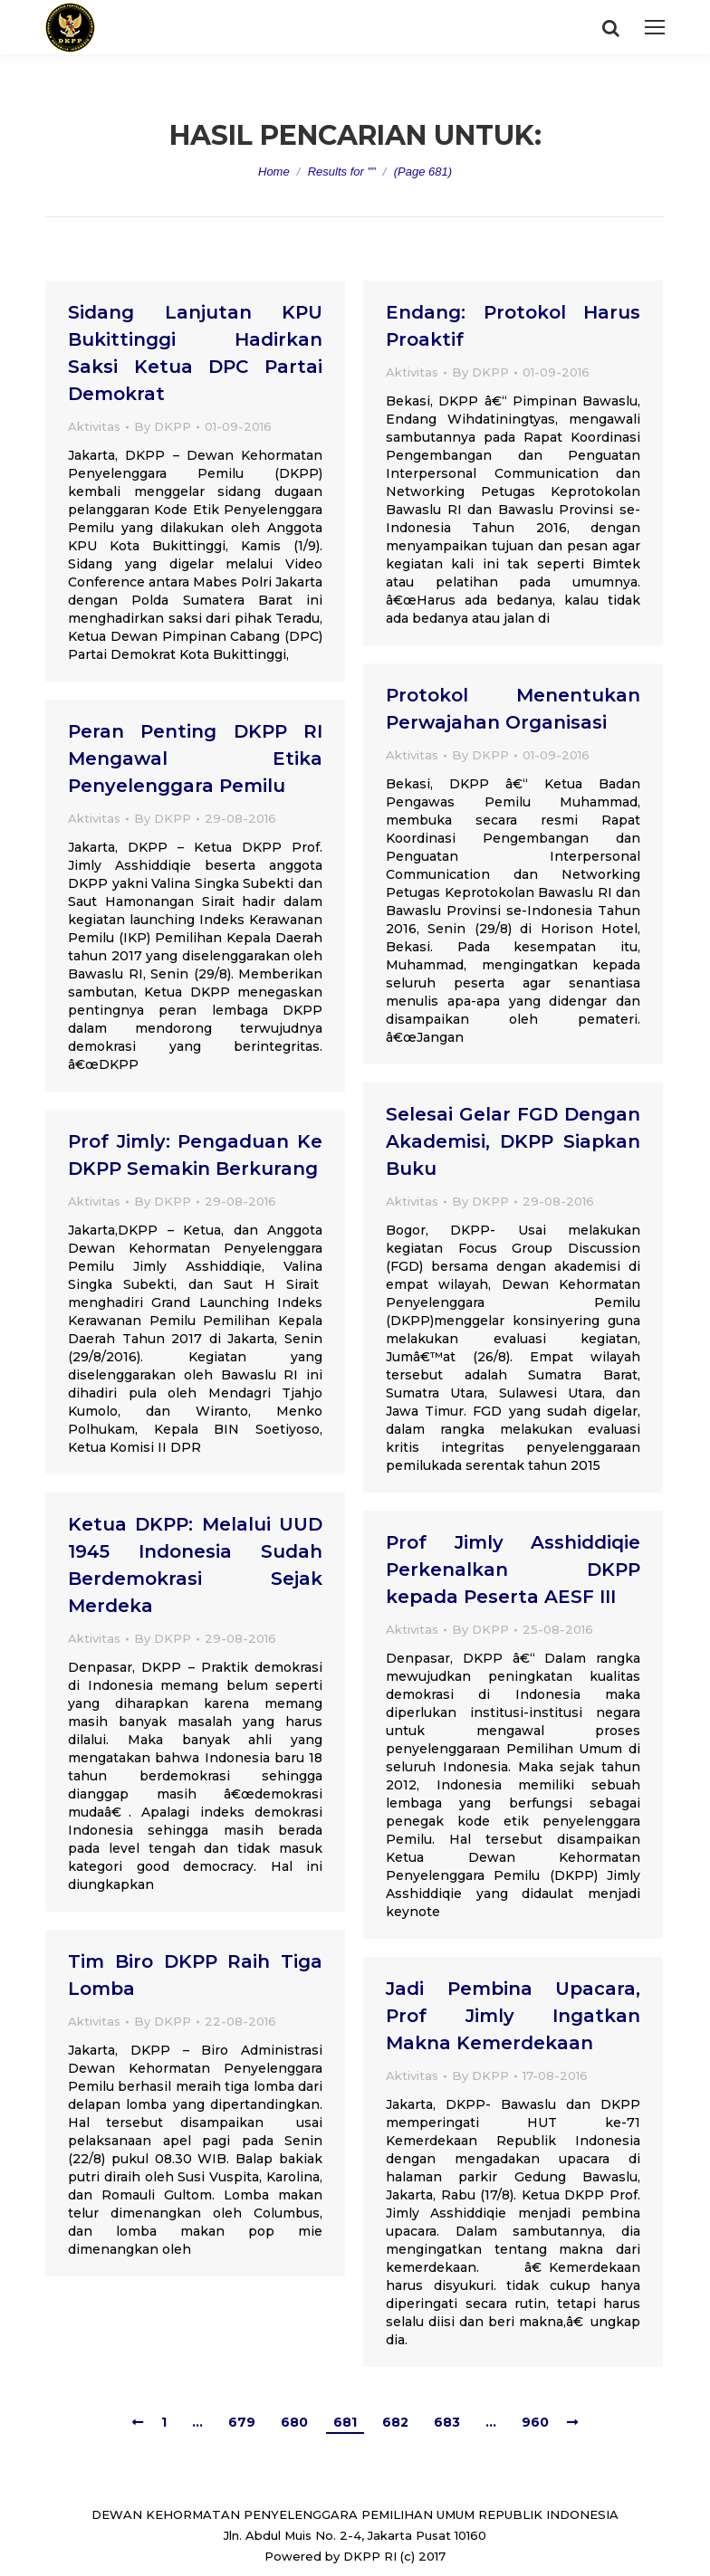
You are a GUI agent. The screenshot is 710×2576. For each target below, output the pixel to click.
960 (535, 2422)
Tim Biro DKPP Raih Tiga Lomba (195, 1975)
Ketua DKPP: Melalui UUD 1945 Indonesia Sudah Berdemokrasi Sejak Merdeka (195, 1565)
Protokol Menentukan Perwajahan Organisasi (513, 708)
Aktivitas (94, 426)
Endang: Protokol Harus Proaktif (513, 325)
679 (241, 2422)
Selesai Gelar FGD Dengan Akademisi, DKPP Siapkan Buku (513, 1141)
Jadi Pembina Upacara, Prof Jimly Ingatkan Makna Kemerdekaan (513, 2016)
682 (395, 2422)
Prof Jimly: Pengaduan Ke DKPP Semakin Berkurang (195, 1155)
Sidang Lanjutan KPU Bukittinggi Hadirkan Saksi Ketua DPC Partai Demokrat (195, 353)
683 (447, 2422)
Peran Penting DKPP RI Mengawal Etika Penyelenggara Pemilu (195, 758)
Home (274, 171)
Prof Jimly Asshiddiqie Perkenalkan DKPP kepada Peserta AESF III (513, 1569)
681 (345, 2422)
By (162, 426)
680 (294, 2422)
